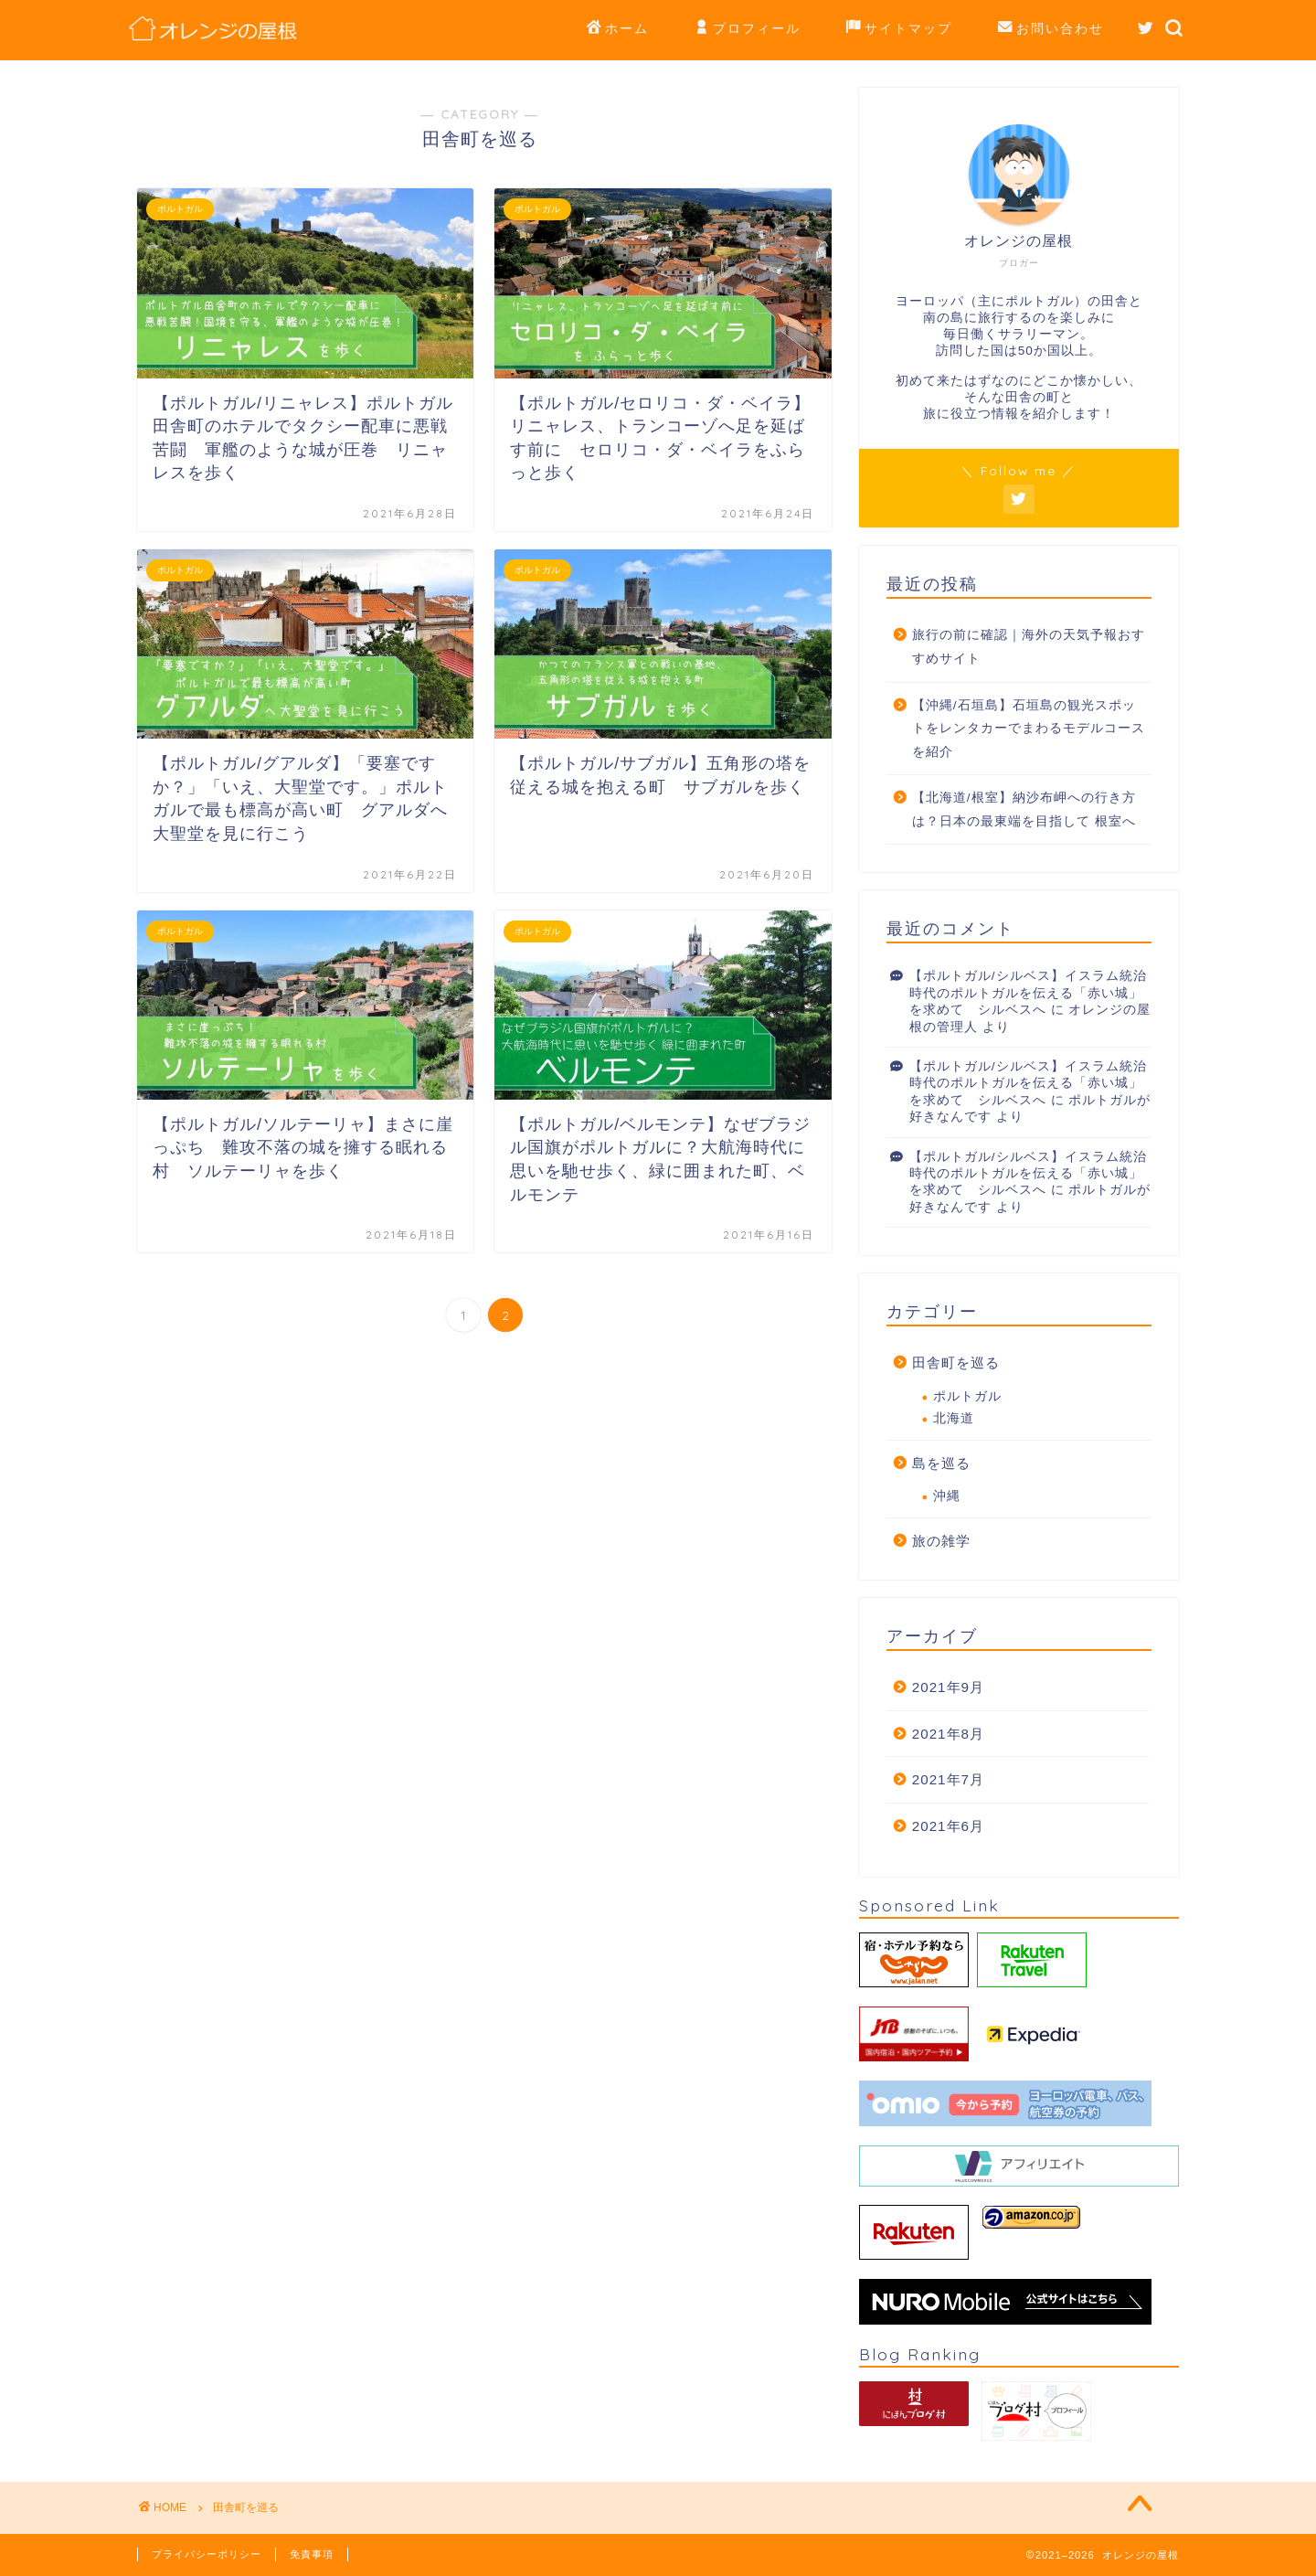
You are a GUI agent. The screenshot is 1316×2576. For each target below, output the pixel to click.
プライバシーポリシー (206, 2554)
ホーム (618, 29)
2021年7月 (948, 1779)
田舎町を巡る (956, 1362)
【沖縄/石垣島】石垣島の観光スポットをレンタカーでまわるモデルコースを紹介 (1028, 728)
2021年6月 (948, 1826)
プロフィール (748, 29)
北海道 (953, 1418)
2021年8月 (948, 1733)
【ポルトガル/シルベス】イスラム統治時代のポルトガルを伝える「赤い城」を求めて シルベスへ (1028, 993)
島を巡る (941, 1463)
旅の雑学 (941, 1541)
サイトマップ (899, 29)
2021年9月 (948, 1687)
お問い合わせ (1051, 29)
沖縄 (946, 1496)
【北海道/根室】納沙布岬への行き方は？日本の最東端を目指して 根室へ (1024, 809)
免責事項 (312, 2554)
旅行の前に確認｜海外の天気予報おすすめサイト (1028, 646)
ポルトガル (967, 1396)
